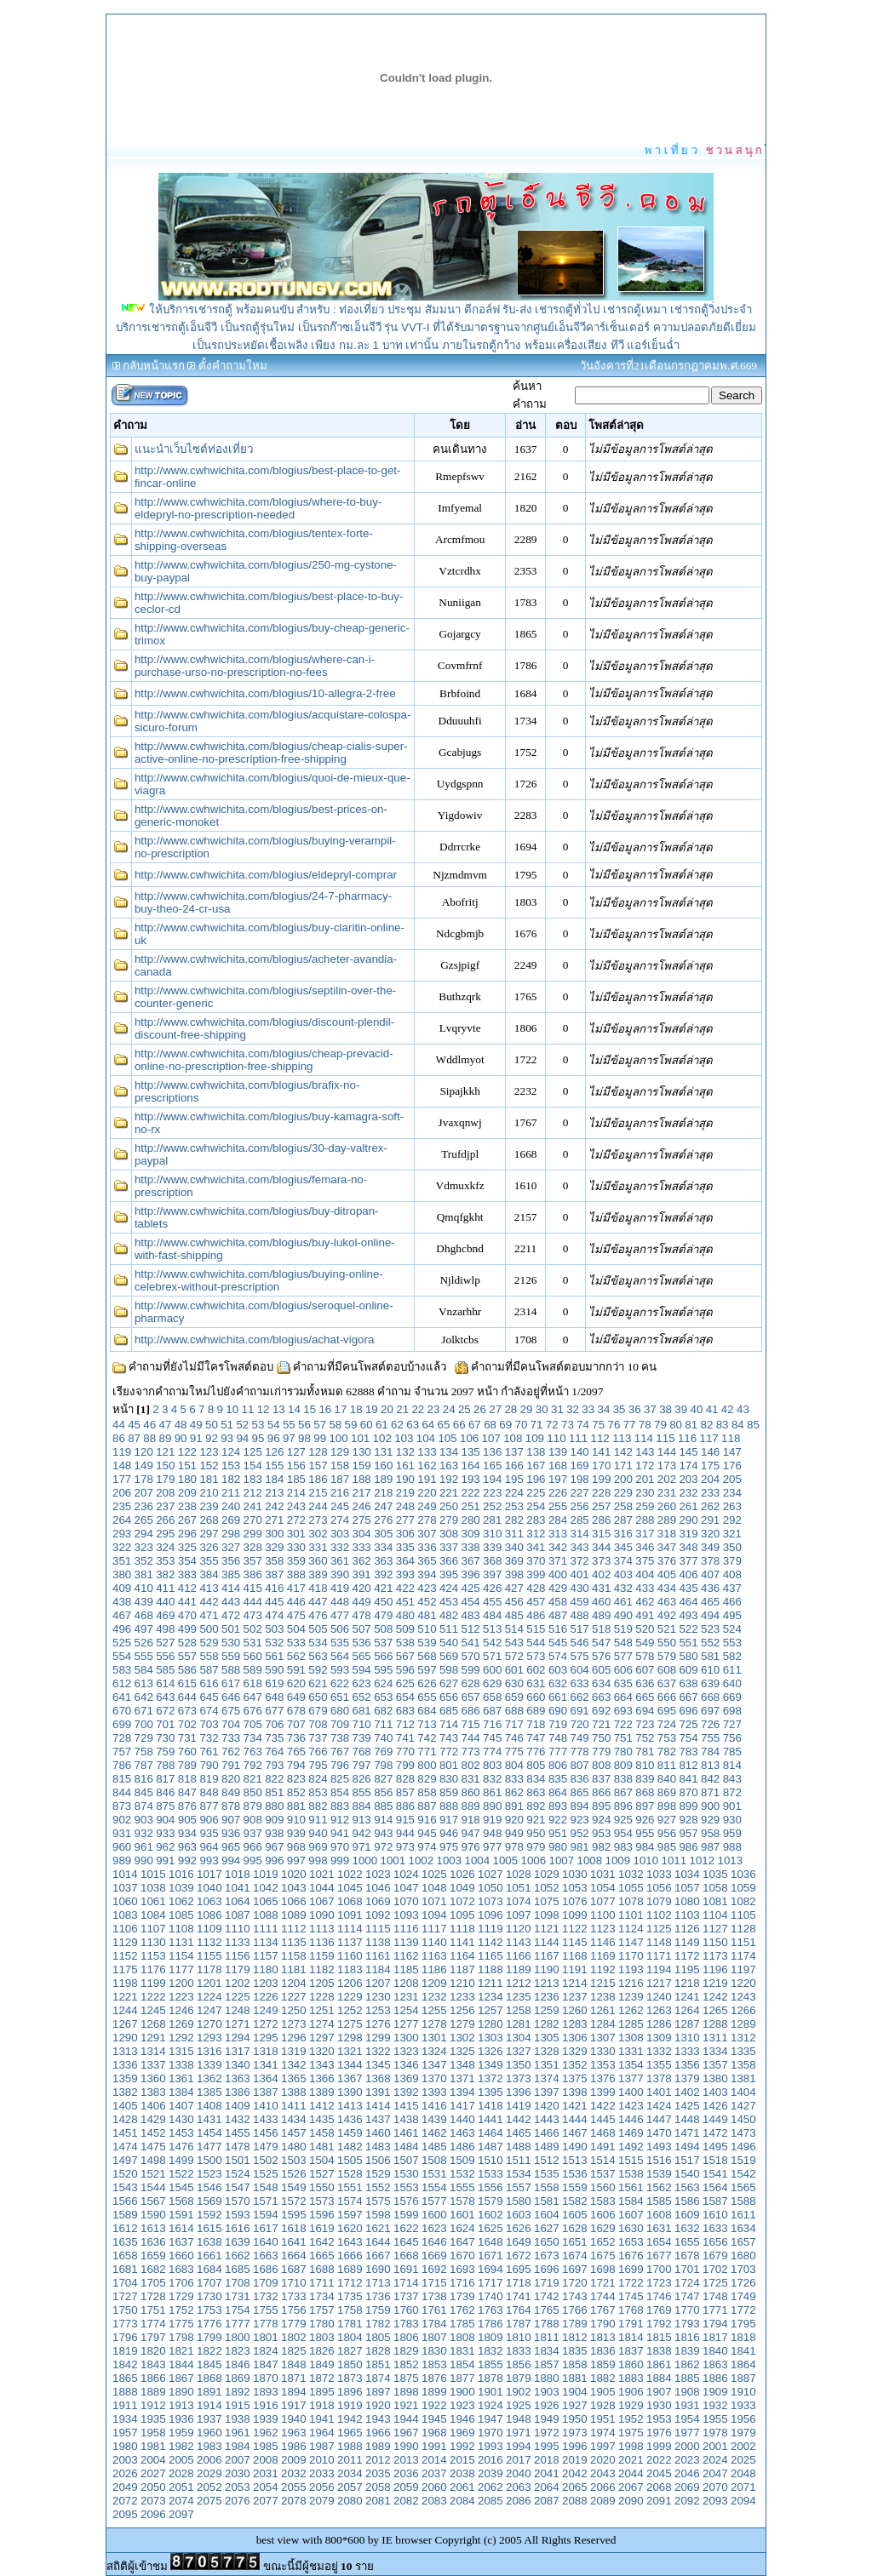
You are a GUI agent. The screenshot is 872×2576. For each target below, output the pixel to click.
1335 (743, 2051)
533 (296, 1642)
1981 (153, 2446)
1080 (687, 1901)
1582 (575, 2201)
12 (263, 1409)
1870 (265, 2378)
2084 (462, 2500)
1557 (518, 2187)
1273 (294, 2024)
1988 (350, 2446)
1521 (153, 2173)
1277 (406, 2024)
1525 (265, 2173)
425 (471, 1588)
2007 (237, 2459)
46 (149, 1424)
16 (324, 1409)
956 (666, 1833)
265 (144, 1520)
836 (579, 1778)
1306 (575, 2037)
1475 (153, 2146)
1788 (546, 2323)
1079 (659, 1901)
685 (448, 1710)
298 (230, 1533)
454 (471, 1601)
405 (666, 1574)
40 (697, 1409)
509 (405, 1629)
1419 (518, 2105)
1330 (603, 2051)
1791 (631, 2323)
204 (710, 1479)
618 (253, 1683)
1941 (322, 2419)
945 (426, 1833)
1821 (181, 2350)
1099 (575, 1915)
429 (557, 1588)
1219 (715, 1983)
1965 (350, 2432)
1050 (490, 1887)
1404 (743, 2092)
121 (165, 1451)
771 (426, 1751)
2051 (181, 2487)
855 (362, 1792)
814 (732, 1765)
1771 (715, 2310)
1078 (631, 1901)
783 (688, 1751)
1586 (687, 2201)
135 (471, 1451)
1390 (350, 2092)
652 (362, 1697)
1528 (350, 2173)
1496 (743, 2146)
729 (144, 1738)
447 (317, 1601)
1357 (715, 2064)
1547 (237, 2187)
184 (274, 1479)
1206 (350, 1983)
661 (557, 1697)
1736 (378, 2296)
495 (732, 1615)
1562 (659, 2187)
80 (675, 1424)
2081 (378, 2500)
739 (362, 1738)
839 (644, 1778)
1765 (546, 2310)
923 (579, 1819)
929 (710, 1819)
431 (601, 1588)
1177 (181, 1969)
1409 (237, 2105)
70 (520, 1424)
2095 (125, 2514)
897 (644, 1806)
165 (492, 1465)
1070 (406, 1901)
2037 (434, 2473)
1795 (743, 2323)
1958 (153, 2432)
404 (644, 1574)
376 (666, 1560)
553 (732, 1642)
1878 (490, 2378)
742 (426, 1738)
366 (448, 1560)
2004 (153, 2459)
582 (732, 1656)
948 (492, 1833)
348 (688, 1547)
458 (557, 1601)
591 (296, 1669)
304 (362, 1533)
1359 (125, 2078)
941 (339, 1833)
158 (339, 1465)
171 (623, 1465)
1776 (209, 2323)
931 (121, 1833)
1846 (237, 2364)
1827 (350, 2350)
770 (405, 1751)
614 (165, 1683)
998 (317, 1860)
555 (144, 1656)
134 (448, 1451)
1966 (378, 2432)
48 (181, 1424)
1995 (546, 2446)
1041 (237, 1887)
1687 (294, 2269)
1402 (687, 2092)
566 (383, 1656)
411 (165, 1588)
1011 (674, 1860)
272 (296, 1520)
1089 (294, 1915)
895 (601, 1806)
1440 (462, 2119)
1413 (350, 2105)
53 (258, 1424)
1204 (294, 1983)
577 (623, 1656)
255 (557, 1506)
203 (688, 1479)
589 (253, 1669)
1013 (730, 1860)
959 (732, 1833)
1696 (546, 2269)
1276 (378, 2024)
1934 (125, 2419)
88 (149, 1438)
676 (253, 1710)
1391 (378, 2092)
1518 (715, 2160)
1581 (546, 2201)
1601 (462, 2214)
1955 (715, 2419)
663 (601, 1697)
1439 (434, 2119)
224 (514, 1492)
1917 (294, 2405)
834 (535, 1778)
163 (448, 1465)
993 (208, 1860)
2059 (406, 2487)
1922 (434, 2405)
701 (165, 1724)
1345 (378, 2064)
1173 (715, 1955)
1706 (181, 2282)
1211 (490, 1983)
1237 (575, 1996)
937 (253, 1833)
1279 (462, 2024)
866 (601, 1792)
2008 (265, 2459)
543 (514, 1642)
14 (294, 1409)
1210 (462, 1983)
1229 (350, 1996)
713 (426, 1724)
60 (366, 1424)
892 (535, 1806)
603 (557, 1669)
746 (514, 1738)
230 (644, 1492)
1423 (631, 2105)
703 (208, 1724)
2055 (294, 2487)
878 (230, 1806)
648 (274, 1697)
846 (165, 1792)
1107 (153, 1928)
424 (448, 1588)
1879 (518, 2378)
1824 (265, 2350)
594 (362, 1669)
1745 (631, 2296)
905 (187, 1819)
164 (471, 1465)
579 (666, 1656)
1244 (125, 2010)
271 (274, 1520)
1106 (125, 1928)
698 (732, 1710)
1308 (631, 2037)
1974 (603, 2432)
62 (397, 1424)
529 (208, 1642)
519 (623, 1629)
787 (144, 1765)
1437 (378, 2119)
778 (579, 1751)
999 (339, 1860)
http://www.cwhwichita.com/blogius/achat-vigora (255, 1339)
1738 (434, 2296)
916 (426, 1819)
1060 (125, 1901)
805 (535, 1765)
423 (426, 1588)
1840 (715, 2350)
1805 (378, 2337)
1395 (490, 2092)
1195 (687, 1969)
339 (492, 1547)
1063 (209, 1901)
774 (492, 1751)
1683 (181, 2269)
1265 (715, 2010)
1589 (125, 2214)
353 (165, 1560)
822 (274, 1778)
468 (144, 1615)
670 (121, 1710)
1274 (322, 2024)
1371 (462, 2078)
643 (165, 1697)
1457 (294, 2133)
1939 (265, 2419)
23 (433, 1409)
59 (351, 1424)
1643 (350, 2241)
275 (362, 1520)
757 (121, 1751)
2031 (265, 2473)
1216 (631, 1983)
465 (710, 1601)
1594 (265, 2214)
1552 (378, 2187)
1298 (350, 2037)
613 (144, 1683)
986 (688, 1846)
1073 (490, 1901)
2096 (153, 2514)
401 (579, 1574)
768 (362, 1751)
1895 (322, 2391)
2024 (715, 2459)
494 (710, 1615)
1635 (125, 2241)
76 (614, 1424)
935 (208, 1833)
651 (339, 1697)
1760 (406, 2310)
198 (579, 1479)
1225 (237, 1996)
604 (579, 1669)
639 (710, 1683)
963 (187, 1846)
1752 (181, 2310)
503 (274, 1629)
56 (304, 1424)
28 (510, 1409)
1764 (518, 2310)
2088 (575, 2500)
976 (471, 1846)
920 (514, 1819)
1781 (350, 2323)
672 (165, 1710)
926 (644, 1819)
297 (208, 1533)
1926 (546, 2405)
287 (623, 1520)
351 (121, 1560)
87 (134, 1438)
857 (405, 1792)
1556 (490, 2187)
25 (464, 1409)
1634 (743, 2228)
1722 (631, 2282)
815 (121, 1778)
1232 (434, 1996)
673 (187, 1710)
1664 (294, 2255)
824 (317, 1778)
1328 (546, 2051)
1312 (743, 2037)
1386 (237, 2092)
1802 (294, 2337)
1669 (434, 2255)
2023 (687, 2459)
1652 (603, 2241)
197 (557, 1479)
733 (230, 1738)
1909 (715, 2391)
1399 (603, 2092)
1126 (687, 1928)
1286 (659, 2024)
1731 (237, 2296)
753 (666, 1738)
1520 (125, 2173)
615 (187, 1683)
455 (492, 1601)
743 (448, 1738)
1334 (715, 2051)
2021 (631, 2459)
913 (362, 1819)
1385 (209, 2092)
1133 (237, 1942)
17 (341, 1409)
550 (666, 1642)
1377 (631, 2078)
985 (666, 1846)
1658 (125, 2255)
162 (426, 1465)
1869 (237, 2378)
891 (514, 1806)
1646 (434, 2241)
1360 (153, 2078)
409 (121, 1588)
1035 (715, 1874)
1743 (575, 2296)
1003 (449, 1860)
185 (296, 1479)
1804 (350, 2337)
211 (230, 1492)
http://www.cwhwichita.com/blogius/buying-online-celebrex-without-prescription (259, 1280)
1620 (350, 2228)
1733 (294, 2296)
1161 (378, 1955)
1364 (265, 2078)
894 (579, 1806)
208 (165, 1492)
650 (317, 1697)
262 (710, 1506)
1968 (434, 2432)
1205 (322, 1983)
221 (448, 1492)
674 (208, 1710)
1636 (153, 2241)
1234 (490, 1996)
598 (448, 1669)
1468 (603, 2133)
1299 (378, 2037)
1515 (631, 2160)
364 (405, 1560)
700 (144, 1724)
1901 (490, 2391)
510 (426, 1629)
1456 (265, 2133)
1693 (462, 2269)
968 (296, 1846)
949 (514, 1833)
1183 (350, 1969)
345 (623, 1547)
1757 (322, 2310)
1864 (743, 2364)
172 (644, 1465)
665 (644, 1697)
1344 (350, 2064)
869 (666, 1792)
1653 (631, 2241)
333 (362, 1547)
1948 (518, 2419)
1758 (350, 2310)
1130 (153, 1942)
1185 (406, 1969)
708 (317, 1724)
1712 (350, 2282)
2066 (603, 2487)
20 (387, 1409)
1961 (237, 2432)
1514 (603, 2160)
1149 (687, 1942)
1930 (659, 2405)
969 (317, 1846)
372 (579, 1560)
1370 (434, 2078)
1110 (237, 1928)
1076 (575, 1901)
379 (732, 1560)
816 (144, 1778)
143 (644, 1451)
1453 (181, 2133)
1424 (659, 2105)
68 (490, 1424)
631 (535, 1683)
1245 (153, 2010)
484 (492, 1615)
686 (471, 1710)
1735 (350, 2296)
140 (579, 1451)
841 (688, 1778)
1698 (603, 2269)
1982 (181, 2446)
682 (383, 1710)
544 (535, 1642)
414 (230, 1588)
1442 (518, 2119)
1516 (659, 2160)
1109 (209, 1928)
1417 (462, 2105)
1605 (575, 2214)
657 (471, 1697)
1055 (631, 1887)
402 (601, 1574)
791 (230, 1765)
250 (448, 1506)
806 (557, 1765)
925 (623, 1819)
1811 (546, 2337)
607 (644, 1669)
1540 (687, 2173)
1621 (378, 2228)
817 (165, 1778)
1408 (209, 2105)
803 (492, 1765)
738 (339, 1738)
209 (187, 1492)
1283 (575, 2024)
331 (317, 1547)
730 (165, 1738)
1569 (209, 2201)
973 (405, 1846)
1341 (265, 2064)
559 (230, 1656)
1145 (575, 1942)
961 (144, 1846)
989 (121, 1860)
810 (644, 1765)
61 (382, 1424)
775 (514, 1751)
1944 (406, 2419)
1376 (603, 2078)
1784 (434, 2323)
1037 (125, 1887)
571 (492, 1656)
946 (448, 1833)
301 (296, 1533)
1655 (687, 2241)
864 (557, 1792)
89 (165, 1438)
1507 (406, 2160)
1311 (715, 2037)
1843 (153, 2364)
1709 (265, 2282)
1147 (631, 1942)
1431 (209, 2119)
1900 (462, 2391)
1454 (209, 2133)
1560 (603, 2187)
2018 (546, 2459)
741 (405, 1738)
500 (208, 1629)
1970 (490, 2432)
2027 (153, 2473)
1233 (462, 1996)
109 (534, 1438)
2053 (237, 2487)
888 (448, 1806)
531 (253, 1642)
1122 (575, 1928)
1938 (237, 2419)
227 (579, 1492)
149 (144, 1465)
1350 (518, 2064)
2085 (490, 2500)
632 (557, 1683)
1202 (237, 1983)
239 (208, 1506)
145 (688, 1451)
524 (732, 1629)
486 (535, 1615)
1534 (518, 2173)
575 (579, 1656)
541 (471, 1642)
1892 (237, 2391)
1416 (434, 2105)
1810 (518, 2337)
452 (426, 1601)
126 (274, 1451)
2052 (209, 2487)
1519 (743, 2160)
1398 (575, 2092)
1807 (434, 2337)
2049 (125, 2487)
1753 (209, 2310)
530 (230, 1642)
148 (121, 1465)
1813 (603, 2337)
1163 (434, 1955)
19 (371, 1409)
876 (187, 1806)
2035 (378, 2473)
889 (471, 1806)
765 (296, 1751)
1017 (209, 1874)
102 (382, 1438)
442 (208, 1601)
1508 (434, 2160)
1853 (434, 2364)
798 (383, 1765)
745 (492, 1738)
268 (208, 1520)
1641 (294, 2241)
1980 (125, 2446)
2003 (125, 2459)
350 (732, 1547)
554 (121, 1656)
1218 (687, 1983)
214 (296, 1492)
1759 (378, 2310)
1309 (659, 2037)
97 (289, 1438)
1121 (546, 1928)
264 (121, 1520)
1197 (743, 1969)
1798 (181, 2337)
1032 (631, 1874)
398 (514, 1574)
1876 (434, 2378)
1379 (687, 2078)
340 (514, 1547)
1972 (546, 2432)
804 (514, 1765)
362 (362, 1560)
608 (666, 1669)
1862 (687, 2364)
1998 (631, 2446)
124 (230, 1451)
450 (383, 1601)
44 (118, 1424)
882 (317, 1806)
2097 (181, 2514)
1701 (687, 2269)
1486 (462, 2146)
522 (688, 1629)
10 (232, 1409)
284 (557, 1520)
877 (208, 1806)
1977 (687, 2432)
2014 (434, 2459)
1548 (265, 2187)
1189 (518, 1969)
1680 (743, 2255)
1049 (462, 1887)
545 (557, 1642)
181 (208, 1479)
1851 (378, 2364)
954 (623, 1833)
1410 (265, 2105)
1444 (575, 2119)
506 (339, 1629)
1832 (490, 2350)
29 (526, 1409)
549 (644, 1642)
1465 (518, 2133)
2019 (575, 2459)
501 (230, 1629)
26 (479, 1409)
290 (688, 1520)
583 (121, 1669)
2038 (462, 2473)
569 (448, 1656)
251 (471, 1506)
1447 (659, 2119)
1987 (322, 2446)
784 (710, 1751)
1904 (575, 2391)
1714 (406, 2282)
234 (732, 1492)
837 (601, 1778)
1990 (406, 2446)
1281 (518, 2024)
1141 (462, 1942)
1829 (406, 2350)
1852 (406, 2364)
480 (405, 1615)
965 (230, 1846)
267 (187, 1520)
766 (317, 1751)
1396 (518, 2092)
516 (557, 1629)
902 (121, 1819)
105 (447, 1438)
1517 (687, 2160)
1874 (378, 2378)
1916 (265, 2405)
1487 (490, 2146)
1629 (603, 2228)
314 (579, 1533)
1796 (125, 2337)
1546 (209, 2187)
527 (165, 1642)
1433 (265, 2119)
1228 (322, 1996)
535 (339, 1642)
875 (165, 1806)
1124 (631, 1928)
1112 (294, 1928)
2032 (294, 2473)
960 (121, 1846)
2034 (350, 2473)
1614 (181, 2228)
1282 (546, 2024)
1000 (365, 1860)
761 (208, 1751)
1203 (265, 1983)
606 (623, 1669)
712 (405, 1724)
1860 (631, 2364)
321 (732, 1533)
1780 (322, 2323)
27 (495, 1409)
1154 (181, 1955)
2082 (406, 2500)
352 (144, 1560)
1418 (490, 2105)
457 (535, 1601)
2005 (181, 2459)
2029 (209, 2473)
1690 (378, 2269)
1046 (378, 1887)
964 (208, 1846)
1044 (322, 1887)
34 (603, 1409)
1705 (153, 2282)
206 (121, 1492)
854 (339, 1792)
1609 (687, 2214)
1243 (743, 1996)
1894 (294, 2391)
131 (383, 1451)
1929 (631, 2405)
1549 (294, 2187)
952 (579, 1833)
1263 (659, 2010)
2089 (603, 2500)
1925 (518, 2405)
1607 (631, 2214)
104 (425, 1438)
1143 (518, 1942)
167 (535, 1465)
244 (317, 1506)
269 (230, 1520)
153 (230, 1465)
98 (304, 1438)
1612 (125, 2228)
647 (253, 1697)
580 (688, 1656)
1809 (490, 2337)
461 (623, 1601)
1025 (434, 1874)
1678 (687, 2255)
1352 (575, 2064)
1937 (209, 2419)
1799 (209, 2337)
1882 (603, 2378)
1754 (237, 2310)
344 (601, 1547)
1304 (518, 2037)
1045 (350, 1887)
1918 (322, 2405)
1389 (322, 2092)
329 (274, 1547)
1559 (575, 2187)
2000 (687, 2446)
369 (514, 1560)
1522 (181, 2173)
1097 (518, 1915)
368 (492, 1560)
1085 (181, 1915)
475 (296, 1615)
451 (405, 1601)
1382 (125, 2092)
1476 (181, 2146)
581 (710, 1656)
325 (187, 1547)
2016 (490, 2459)
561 (274, 1656)
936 (230, 1833)
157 (317, 1465)
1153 (153, 1955)
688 (514, 1710)
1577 (434, 2201)
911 (317, 1819)
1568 (181, 2201)
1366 (322, 2078)
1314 (153, 2051)
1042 (265, 1887)
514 (514, 1629)
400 (557, 1574)
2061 (462, 2487)
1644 (378, 2241)
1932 (715, 2405)
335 (405, 1547)
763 (253, 1751)
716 (492, 1724)
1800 (237, 2337)
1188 (490, 1969)
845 (144, 1792)
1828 (378, 2350)
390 (339, 1574)
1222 (153, 1996)
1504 (322, 2160)
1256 (462, 2010)
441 (187, 1601)
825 (339, 1778)
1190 (546, 1969)
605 (601, 1669)
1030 (575, 1874)
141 (601, 1451)
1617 (265, 2228)
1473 (743, 2133)
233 (710, 1492)
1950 (575, 2419)
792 (253, 1765)
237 (165, 1506)
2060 (434, 2487)
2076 (237, 2500)
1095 (462, 1915)
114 (643, 1438)
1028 (518, 1874)
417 (296, 1588)
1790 (603, 2323)
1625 (490, 2228)
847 (187, 1792)
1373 (518, 2078)
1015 (153, 1874)
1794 (715, 2323)
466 (732, 1601)
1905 (603, 2391)
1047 (406, 1887)
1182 (322, 1969)
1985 (265, 2446)
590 (274, 1669)
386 (253, 1574)
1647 (462, 2241)
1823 (237, 2350)
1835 (575, 2350)
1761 (434, 2310)
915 (405, 1819)
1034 (687, 1874)
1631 (659, 2228)
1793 (687, 2323)
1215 (603, 1983)
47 (165, 1424)
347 (666, 1547)
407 (710, 1574)
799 (405, 1765)
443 (230, 1601)
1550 (322, 2187)
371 (557, 1560)
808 (601, 1765)
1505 (350, 2160)
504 (296, 1629)
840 (666, 1778)
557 (187, 1656)
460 (601, 1601)
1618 (294, 2228)
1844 (181, 2364)
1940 (294, 2419)
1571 (265, 2201)
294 (144, 1533)
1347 (434, 2064)
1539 (659, 2173)
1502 (265, 2160)
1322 (378, 2051)
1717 (490, 2282)
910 (296, 1819)
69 (505, 1424)
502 (253, 1629)
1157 (265, 1955)
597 (426, 1669)
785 (732, 1751)
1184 (378, 1969)
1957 (125, 2432)
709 (339, 1724)
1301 (434, 2037)
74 (583, 1424)
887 (426, 1806)
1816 (687, 2337)
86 (118, 1438)
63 (412, 1424)
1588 (743, 2201)
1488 (518, 2146)
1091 (350, 1915)
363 (383, 1560)
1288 (715, 2024)
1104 (715, 1915)
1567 (153, 2201)
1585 (659, 2201)
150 (165, 1465)
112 (600, 1438)
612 (121, 1683)
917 (448, 1819)
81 (691, 1424)
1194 (659, 1969)
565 (362, 1656)
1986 (294, 2446)
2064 (546, 2487)
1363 (237, 2078)
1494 (687, 2146)
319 (688, 1533)
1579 (490, 2201)
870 (688, 1792)
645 (208, 1697)
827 (383, 1778)
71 (537, 1424)
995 (253, 1860)
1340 (237, 2064)
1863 (715, 2364)
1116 (406, 1928)
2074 (181, 2500)
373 (601, 1560)
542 (492, 1642)
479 (383, 1615)
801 (448, 1765)
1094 (434, 1915)
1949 (546, 2419)
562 (296, 1656)
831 (471, 1778)
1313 (125, 2051)
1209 (434, 1983)
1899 (434, 2391)
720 (579, 1724)
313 (557, 1533)
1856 (518, 2364)
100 (338, 1438)
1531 (434, 2173)
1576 (406, 2201)
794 (296, 1765)
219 (405, 1492)
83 (722, 1424)
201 (644, 1479)
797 (362, 1765)
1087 (237, 1915)
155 (274, 1465)
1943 (378, 2419)
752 (644, 1738)
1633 (715, 2228)
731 (187, 1738)
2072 (125, 2500)
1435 (322, 2119)
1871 (294, 2378)
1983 (209, 2446)
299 (253, 1533)
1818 (743, 2337)
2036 (406, 2473)
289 (666, 1520)
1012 (702, 1860)
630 (514, 1683)
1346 (406, 2064)
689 (535, 1710)
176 (732, 1465)
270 (253, 1520)
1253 (378, 2010)
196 (535, 1479)
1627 (546, 2228)
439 (144, 1601)
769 (383, 1751)
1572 (294, 2201)
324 (165, 1547)
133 (426, 1451)
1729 (181, 2296)
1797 (153, 2337)
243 (296, 1506)
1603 (518, 2214)
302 (317, 1533)
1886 (715, 2378)
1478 (237, 2146)
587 (208, 1669)
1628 (575, 2228)
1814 (631, 2337)
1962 (265, 2432)
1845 (209, 2364)
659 (514, 1697)
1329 (575, 2051)
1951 (603, 2419)
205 (732, 1479)
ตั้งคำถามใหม (232, 365)
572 (514, 1656)
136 (492, 1451)
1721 (603, 2282)
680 (339, 1710)
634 (601, 1683)
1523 (209, 2173)
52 (242, 1424)
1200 (181, 1983)
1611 (743, 2214)
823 (296, 1778)
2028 (181, 2473)
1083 (125, 1915)
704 (230, 1724)
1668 (406, 2255)
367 (471, 1560)
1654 (659, 2241)
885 (383, 1806)
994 (230, 1860)
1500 (209, 2160)
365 (426, 1560)
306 (405, 1533)
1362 (209, 2078)
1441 (490, 2119)
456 (514, 1601)
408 (732, 1574)
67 (474, 1424)
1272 (265, 2024)
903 (144, 1819)
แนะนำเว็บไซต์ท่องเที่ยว (194, 449)
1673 (546, 2255)
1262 (631, 2010)
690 (557, 1710)
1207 (378, 1983)
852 (296, 1792)
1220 (743, 1983)
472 (230, 1615)
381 (144, 1574)
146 (710, 1451)
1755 (265, 2310)
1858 (575, 2364)
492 (666, 1615)
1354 (631, 2064)
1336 (125, 2064)
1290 (125, 2037)
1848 (294, 2364)
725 (688, 1724)
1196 (715, 1969)
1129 (125, 1942)
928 (688, 1819)
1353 (603, 2064)
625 (405, 1683)
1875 (406, 2378)
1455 (237, 2133)
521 (666, 1629)
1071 (434, 1901)
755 (710, 1738)
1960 (209, 2432)
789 (187, 1765)
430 (579, 1588)
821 (253, 1778)
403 (623, 1574)
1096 (490, 1915)
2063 (518, 2487)
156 (296, 1465)
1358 (743, 2064)
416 (274, 1588)
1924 (490, 2405)
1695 (518, 2269)
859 (448, 1792)
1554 (434, 2187)
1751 (153, 2310)
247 (383, 1506)
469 (165, 1615)
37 (650, 1409)
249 (426, 1506)
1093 (406, 1915)
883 (339, 1806)
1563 (687, 2187)
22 (417, 1409)
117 (709, 1438)
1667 (378, 2255)
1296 (294, 2037)
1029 (546, 1874)
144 (666, 1451)
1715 (434, 2282)
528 (187, 1642)
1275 (350, 2024)
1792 (659, 2323)
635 (623, 1683)
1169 (603, 1955)
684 (426, 1710)
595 (383, 1669)
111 (578, 1438)
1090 (322, 1915)
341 (535, 1547)
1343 (322, 2064)
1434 (294, 2119)
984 (644, 1846)
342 (557, 1547)
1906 (631, 2391)
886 (405, 1806)
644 (187, 1697)
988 (732, 1846)
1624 (462, 2228)
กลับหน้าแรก (154, 365)
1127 (715, 1928)
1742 (546, 2296)
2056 (322, 2487)
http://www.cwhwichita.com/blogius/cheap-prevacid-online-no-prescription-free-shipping (264, 1060)
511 (448, 1629)
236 (144, 1506)
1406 (153, 2105)
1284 (603, 2024)
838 (623, 1778)
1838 (659, 2350)
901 (732, 1806)
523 (710, 1629)
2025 (743, 2459)
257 (601, 1506)
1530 (406, 2173)
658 (492, 1697)
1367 (350, 2078)
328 (253, 1547)
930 (732, 1819)
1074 (518, 1901)
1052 (546, 1887)
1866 (153, 2378)
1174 (743, 1955)
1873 (350, 2378)
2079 (322, 2500)
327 (230, 1547)
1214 (575, 1983)
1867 (181, 2378)
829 (426, 1778)
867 (623, 1792)
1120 (518, 1928)
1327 (518, 2051)
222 (471, 1492)
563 (317, 1656)
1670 (462, 2255)
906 (208, 1819)
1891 (209, 2391)
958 (710, 1833)
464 (688, 1601)
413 (208, 1588)
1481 (322, 2146)
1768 (631, 2310)
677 (274, 1710)
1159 (322, 1955)
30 (542, 1409)
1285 (631, 2024)
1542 (743, 2173)
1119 (490, 1928)
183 (253, 1479)
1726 (743, 2282)
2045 (659, 2473)
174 (688, 1465)
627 (448, 1683)
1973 (575, 2432)
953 (601, 1833)
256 (579, 1506)
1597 (350, 2214)
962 (165, 1846)
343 (579, 1547)
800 (426, 1765)
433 (644, 1588)
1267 (125, 2024)
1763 (490, 2310)
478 (362, 1615)
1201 (209, 1983)
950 (535, 1833)
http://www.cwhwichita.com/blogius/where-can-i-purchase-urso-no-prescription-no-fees (255, 665)
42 (727, 1409)
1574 (350, 2201)
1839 (687, 2350)
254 (535, 1506)
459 (579, 1601)
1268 (153, 2024)
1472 (715, 2133)
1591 (181, 2214)
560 (253, 1656)
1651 (575, 2241)
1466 (546, 2133)
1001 (393, 1860)
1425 (687, 2105)
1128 (743, 1928)
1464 (490, 2133)
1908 (687, 2391)
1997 (603, 2446)
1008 (590, 1860)
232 (688, 1492)
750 (601, 1738)
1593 (237, 2214)
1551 (350, 2187)
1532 (462, 2173)
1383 (153, 2092)
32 (572, 1409)
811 (666, 1765)
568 (426, 1656)
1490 (575, 2146)
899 (688, 1806)
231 (666, 1492)
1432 (237, 2119)
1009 (618, 1860)
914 (383, 1819)
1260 (575, 2010)
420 (362, 1588)
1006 (534, 1860)
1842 (125, 2364)
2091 (659, 2500)
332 (339, 1547)
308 (448, 1533)
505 (317, 1629)
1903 (546, 2391)
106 (469, 1438)
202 (666, 1479)
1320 (322, 2051)
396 (471, 1574)
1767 (603, 2310)
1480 (294, 2146)
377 (688, 1560)
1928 (603, 2405)
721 (601, 1724)
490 (623, 1615)
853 (317, 1792)
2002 (743, 2446)
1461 (406, 2133)
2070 (715, 2487)
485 (514, 1615)
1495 (715, 2146)
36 (634, 1409)
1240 (659, 1996)
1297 (322, 2037)
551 (688, 1642)
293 (121, 1533)
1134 (265, 1942)
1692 (434, 2269)
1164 (462, 1955)
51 (227, 1424)
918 (471, 1819)
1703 (743, 2269)
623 (362, 1683)
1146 (603, 1942)
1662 (237, 2255)
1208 (406, 1983)
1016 (181, 1874)
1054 (603, 1887)
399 (535, 1574)
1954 (687, 2419)
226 (557, 1492)
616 (208, 1683)
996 (274, 1860)
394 (426, 1574)
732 (208, 1738)
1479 (265, 2146)
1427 (743, 2105)
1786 (490, 2323)
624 (383, 1683)
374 (623, 1560)
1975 (631, 2432)
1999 (659, 2446)
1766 (575, 2310)
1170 (631, 1955)
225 (535, 1492)
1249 (265, 2010)
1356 (687, 2064)
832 (492, 1778)
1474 (125, 2146)
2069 (687, 2487)
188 (362, 1479)
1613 (153, 2228)
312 (535, 1533)
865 (579, 1792)
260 (666, 1506)
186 (317, 1479)
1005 (506, 1860)
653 (383, 1697)
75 (598, 1424)
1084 (153, 1915)
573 (535, 1656)
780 (623, 1751)
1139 (406, 1942)
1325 (462, 2051)
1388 (294, 2092)
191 (426, 1479)
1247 (209, 2010)
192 (448, 1479)
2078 (294, 2500)
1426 (715, 2105)
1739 (462, 2296)
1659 (153, 2255)
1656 (715, 2241)
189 (383, 1479)
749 (579, 1738)
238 (187, 1506)
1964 (322, 2432)
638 (688, 1683)
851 (274, 1792)
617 (230, 1683)
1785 (462, 2323)
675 (230, 1710)
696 (688, 1710)
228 (601, 1492)
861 (492, 1792)
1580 (518, 2201)
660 (535, 1697)
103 (403, 1438)
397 (492, 1574)
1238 (603, 1996)
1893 (265, 2391)
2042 (575, 2473)
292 (732, 1520)
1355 (659, 2064)
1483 (378, 2146)
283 (535, 1520)
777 (557, 1751)
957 (688, 1833)
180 (187, 1479)
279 (448, 1520)
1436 (350, 2119)
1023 (378, 1874)
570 (471, 1656)
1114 (350, 1928)
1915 (237, 2405)
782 (666, 1751)
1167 (546, 1955)
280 (471, 1520)
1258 (518, 2010)
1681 (125, 2269)
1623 (434, 2228)
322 (121, 1547)
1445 (603, 2119)
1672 (518, 2255)
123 (208, 1451)
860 (471, 1792)
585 (165, 1669)
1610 (715, 2214)
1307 (603, 2037)
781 (644, 1751)
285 (579, 1520)
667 (688, 1697)
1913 (181, 2405)
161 (405, 1465)
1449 (715, 2119)
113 (621, 1438)
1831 (462, 2350)
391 (362, 1574)
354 (187, 1560)
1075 (546, 1901)
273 (317, 1520)
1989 (378, 2446)
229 (623, 1492)
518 (601, 1629)
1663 (265, 2255)
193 (471, 1479)
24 (449, 1409)
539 (426, 1642)
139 (557, 1451)
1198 (125, 1983)
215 (317, 1492)
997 (296, 1860)
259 (644, 1506)
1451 (125, 2133)
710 (362, 1724)
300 (274, 1533)
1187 (462, 1969)
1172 (687, 1955)
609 (688, 1669)
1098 (546, 1915)
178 (144, 1479)
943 (383, 1833)
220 (426, 1492)
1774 (153, 2323)
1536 (575, 2173)
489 (601, 1615)
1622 (406, 2228)
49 (196, 1424)
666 (666, 1697)
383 (187, 1574)
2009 (294, 2459)
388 (296, 1574)
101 (360, 1438)
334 (383, 1547)
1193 (631, 1969)
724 (666, 1724)
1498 (153, 2160)
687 (492, 1710)
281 (492, 1520)
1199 (153, 1983)
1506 (378, 2160)
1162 (406, 1955)
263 (732, 1506)
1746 (659, 2296)
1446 (631, 2119)
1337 (153, 2064)
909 (274, 1819)
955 (644, 1833)
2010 (322, 2459)
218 (383, 1492)
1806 (406, 2337)
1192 (603, 1969)
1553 (406, 2187)
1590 (153, 2214)
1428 (125, 2119)
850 (253, 1792)
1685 (237, 2269)
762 (230, 1751)
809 (623, 1765)
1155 (209, 1955)
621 (317, 1683)
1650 (546, 2241)
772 (448, 1751)
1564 (715, 2187)
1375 (575, 2078)
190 (405, 1479)
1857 (546, 2364)
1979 (743, 2432)
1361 (181, 2078)
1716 (462, 2282)
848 (208, 1792)
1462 (434, 2133)
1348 (462, 2064)
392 (383, 1574)
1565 (743, 2187)
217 (362, 1492)
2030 (237, 2473)
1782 (378, 2323)
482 (448, 1615)
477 (339, 1615)
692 (601, 1710)
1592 (209, 2214)
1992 (462, 2446)
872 (732, 1792)
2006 (209, 2459)
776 (535, 1751)
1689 (350, 2269)
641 (121, 1697)
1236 (546, 1996)
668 (710, 1697)
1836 (603, 2350)
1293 (209, 2037)
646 (230, 1697)
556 (165, 1656)
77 (629, 1424)
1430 (181, 2119)
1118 (462, 1928)
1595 (294, 2214)
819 (208, 1778)
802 (471, 1765)
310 (492, 1533)
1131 (181, 1942)
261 (688, 1506)
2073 (153, 2500)
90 (181, 1438)
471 (208, 1615)
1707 (209, 2282)
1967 (406, 2432)
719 (557, 1724)
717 (514, 1724)
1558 (546, 2187)
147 (732, 1451)
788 (165, 1765)
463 (666, 1601)
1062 (181, 1901)
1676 (631, 2255)
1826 (322, 2350)
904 (165, 1819)
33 (588, 1409)
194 (492, 1479)
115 (665, 1438)
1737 (406, 2296)
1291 (153, 2037)
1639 (237, 2241)
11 (248, 1409)
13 (278, 1409)
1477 (209, 2146)
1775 (181, 2323)
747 (535, 1738)
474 (274, 1615)
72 (552, 1424)
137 (514, 1451)
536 (362, 1642)
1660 (181, 2255)
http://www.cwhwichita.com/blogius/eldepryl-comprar (266, 874)
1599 (406, 2214)
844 (121, 1792)
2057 (350, 2487)
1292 (181, 2037)
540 (448, 1642)
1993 (490, 2446)
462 (644, 1601)
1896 (350, 2391)
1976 (659, 2432)
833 (514, 1778)
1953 (659, 2419)
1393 (434, 2092)
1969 (462, 2432)
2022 (659, 2459)
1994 (518, 2446)
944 (405, 1833)
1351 (546, 2064)
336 (426, 1547)
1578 (462, 2201)
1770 (687, 2310)
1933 (743, 2405)
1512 (546, 2160)
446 (296, 1601)
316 (623, 1533)
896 (623, 1806)
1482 (350, 2146)
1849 (322, 2364)
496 (121, 1629)
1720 (575, 2282)
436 (710, 1588)
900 (710, 1806)
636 (644, 1683)
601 (514, 1669)
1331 (631, 2051)
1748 (715, 2296)
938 (274, 1833)
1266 (743, 2010)
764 (274, 1751)
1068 (350, 1901)
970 (339, 1846)
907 (230, 1819)
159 (362, 1465)
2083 (434, 2500)
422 (405, 1588)
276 (383, 1520)
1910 (743, 2391)
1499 (181, 2160)
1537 (603, 2173)
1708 (237, 2282)
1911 (125, 2405)
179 (165, 1479)
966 (253, 1846)
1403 (715, 2092)
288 (644, 1520)
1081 (715, 1901)
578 (644, 1656)
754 (688, 1738)
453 (448, 1601)
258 (623, 1506)
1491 (603, 2146)
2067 (631, 2487)
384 (208, 1574)
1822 (209, 2350)
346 (644, 1547)
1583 (603, 2201)
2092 (687, 2500)
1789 (575, 2323)
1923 (462, 2405)
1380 (715, 2078)
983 (623, 1846)
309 (471, 1533)
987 (710, 1846)
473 (253, 1615)
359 (296, 1560)
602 (535, 1669)
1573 (322, 2201)
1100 (603, 1915)
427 (514, 1588)
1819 (125, 2350)
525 (121, 1642)
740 (383, 1738)
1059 (743, 1887)
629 (492, 1683)
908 (253, 1819)
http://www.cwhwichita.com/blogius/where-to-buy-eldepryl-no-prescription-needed (258, 508)
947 (471, 1833)
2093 (715, 2500)
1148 (659, 1942)
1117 (434, 1928)
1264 (687, 2010)
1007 (562, 1860)
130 (362, 1451)
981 (579, 1846)
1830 (434, 2350)
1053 (575, 1887)
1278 (434, 2024)
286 (601, 1520)
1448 (687, 2119)
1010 (646, 1860)
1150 (715, 1942)
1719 (546, 2282)
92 (211, 1438)
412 (187, 1588)
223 (492, 1492)
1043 (294, 1887)
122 (187, 1451)
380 (121, 1574)
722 (623, 1724)
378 (710, 1560)
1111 (265, 1928)
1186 (434, 1969)
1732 (265, 2296)
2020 (603, 2459)
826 (362, 1778)
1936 (181, 2419)
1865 (125, 2378)
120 (144, 1451)
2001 (715, 2446)
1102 (659, 1915)
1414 (378, 2105)
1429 (153, 2119)
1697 (575, 2269)
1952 (631, 2419)
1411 (294, 2105)
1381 (743, 2078)
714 (448, 1724)
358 (274, 1560)
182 (230, 1479)
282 (514, 1520)
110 (556, 1438)
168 (557, 1465)
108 (512, 1438)
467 (121, 1615)
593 (339, 1669)
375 (644, 1560)
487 (557, 1615)
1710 (294, 2282)
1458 (322, 2133)
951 (557, 1833)
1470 (659, 2133)
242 (274, 1506)
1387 (265, 2092)
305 (383, 1533)
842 (710, 1778)
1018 (237, 1874)
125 (253, 1451)
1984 (237, 2446)
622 (339, 1683)
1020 (294, 1874)
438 (121, 1601)
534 (317, 1642)
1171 (659, 1955)
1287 (687, 2024)
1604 (546, 2214)
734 (253, 1738)
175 (710, 1465)
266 (165, 1520)
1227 (294, 1996)
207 (144, 1492)
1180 (265, 1969)
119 (121, 1451)
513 (492, 1629)
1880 (546, 2378)
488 (579, 1615)
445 (274, 1601)
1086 (209, 1915)
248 (405, 1506)
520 (644, 1629)
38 (665, 1409)
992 (187, 1860)
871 (710, 1792)
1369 (406, 2078)
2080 (350, 2500)
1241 (687, 1996)
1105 (743, 1915)
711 (383, 1724)
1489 (546, 2146)
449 (362, 1601)
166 (514, 1465)
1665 (322, 2255)
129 (339, 1451)
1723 (659, 2282)
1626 (518, 2228)
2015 (462, 2459)
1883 (631, 2378)
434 (666, 1588)
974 (426, 1846)
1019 (265, 1874)
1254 (406, 2010)
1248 (237, 2010)
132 (405, 1451)
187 (339, 1479)
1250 (294, 2010)
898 (666, 1806)
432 (623, 1588)
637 (666, 1683)
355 (208, 1560)
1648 (490, 2241)
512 (471, 1629)
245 (339, 1506)
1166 (518, 1955)
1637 (181, 2241)
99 (319, 1438)
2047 (715, 2473)
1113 (322, 1928)
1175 (125, 1969)
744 (471, 1738)
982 (601, 1846)
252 (492, 1506)
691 (579, 1710)
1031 (603, 1874)
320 (710, 1533)
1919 (350, 2405)
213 (274, 1492)
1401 (659, 2092)
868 (644, 1792)
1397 (546, 2092)
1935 (153, 2419)
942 (362, 1833)
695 (666, 1710)
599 (471, 1669)
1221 (125, 1996)
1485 (434, 2146)
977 (492, 1846)
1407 (181, 2105)
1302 (462, 2037)
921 (535, 1819)
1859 (603, 2364)
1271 (237, 2024)
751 (623, 1738)
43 (743, 1409)
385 (230, 1574)
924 (601, 1819)
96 (273, 1438)
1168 (575, 1955)
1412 (322, 2105)
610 (710, 1669)
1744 (603, 2296)
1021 (322, 1874)
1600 (434, 2214)
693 (623, 1710)
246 (362, 1506)
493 (688, 1615)
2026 (125, 2473)
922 (557, 1819)
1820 (153, 2350)
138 (535, 1451)
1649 (518, 2241)
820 (230, 1778)
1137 (350, 1942)
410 (144, 1588)
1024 (406, 1874)
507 (362, 1629)
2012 (378, 2459)
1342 (294, 2064)
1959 (181, 2432)
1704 (125, 2282)
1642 (322, 2241)
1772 (743, 2310)
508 (383, 1629)
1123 (603, 1928)
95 (258, 1438)
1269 (181, 2024)
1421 (575, 2105)
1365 (294, 2078)
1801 (265, 2337)
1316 (209, 2051)
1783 (406, 2323)
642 (144, 1697)
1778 (265, 2323)
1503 (294, 2160)
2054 (265, 2487)
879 (253, 1806)
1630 (631, 2228)
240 (230, 1506)
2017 (518, 2459)
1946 (462, 2419)
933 (165, 1833)
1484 (406, 2146)
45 (134, 1424)
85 (753, 1424)
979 (535, 1846)
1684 (209, 2269)
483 (471, 1615)
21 (402, 1409)
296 (187, 1533)
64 (428, 1424)
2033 (322, 2473)
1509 (462, 2160)
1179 (237, 1969)
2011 (350, 2459)
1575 (378, 2201)
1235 (518, 1996)
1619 (322, 2228)
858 (426, 1792)
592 (317, 1669)
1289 (743, 2024)
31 (557, 1409)
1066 (294, 1901)
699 (121, 1724)
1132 (209, 1942)
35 (619, 1409)
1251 (322, 2010)
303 (339, 1533)
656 (448, 1697)
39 (680, 1409)
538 (405, 1642)
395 (448, 1574)
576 (601, 1656)
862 (514, 1792)
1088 (265, 1915)
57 (319, 1424)
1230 (378, 1996)
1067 (322, 1901)
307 (426, 1533)
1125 (659, 1928)
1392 (406, 2092)
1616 (237, 2228)
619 (274, 1683)
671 (144, 1710)
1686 (265, 2269)
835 (557, 1778)
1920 (378, 2405)
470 (187, 1615)
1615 (209, 2228)
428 (535, 1588)
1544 (153, 2187)
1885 (687, 2378)
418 (317, 1588)
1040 (209, 1887)
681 (362, 1710)
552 (710, 1642)
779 (601, 1751)
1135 (294, 1942)
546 (579, 1642)
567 (405, 1656)
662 (579, 1697)
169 (579, 1465)
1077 (603, 1901)
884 (362, 1806)
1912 (153, 2405)
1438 (406, 2119)
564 (339, 1656)
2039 (490, 2473)
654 (405, 1697)
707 (296, 1724)
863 (535, 1792)
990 (144, 1860)
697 (710, 1710)
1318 (265, 2051)
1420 (546, 2105)
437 (732, 1588)
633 (579, 1683)
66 (459, 1424)
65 (444, 1424)
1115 (378, 1928)
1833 (518, 2350)
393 (405, 1574)
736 (296, 1738)
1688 (322, 2269)
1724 (687, 2282)
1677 (659, 2255)
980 (557, 1846)
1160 (350, 1955)
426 (492, 1588)
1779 (294, 2323)
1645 (406, 2241)
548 (623, 1642)
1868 (209, 2378)
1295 (265, 2037)
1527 (322, 2173)
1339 (209, 2064)
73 (567, 1424)
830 (448, 1778)
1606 (603, 2214)
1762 (462, 2310)
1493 (659, 2146)
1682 (153, 2269)
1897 (378, 2391)
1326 (490, 2051)
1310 (687, 2037)
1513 (575, 2160)
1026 (462, 1874)
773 (471, 1751)
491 (644, 1615)
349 (710, 1547)
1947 (490, 2419)
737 (317, 1738)
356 (230, 1560)
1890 (181, 2391)
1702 (715, 2269)
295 (165, 1533)
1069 (378, 1901)
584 (144, 1669)
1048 (434, 1887)
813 (710, 1765)
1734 (322, 2296)
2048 (743, 2473)
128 (317, 1451)
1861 (659, 2364)
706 (274, 1724)
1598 (378, 2214)
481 (426, 1615)
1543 (125, 2187)
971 (362, 1846)
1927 (575, 2405)
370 (535, 1560)
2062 (490, 2487)
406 (688, 1574)
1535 (546, 2173)
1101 (631, 1915)
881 (296, 1806)
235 (121, 1506)
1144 (546, 1942)
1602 (490, 2214)
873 (121, 1806)
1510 (490, 2160)
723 (644, 1724)
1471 (687, 2133)
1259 (546, 2010)
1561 (631, 2187)
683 (405, 1710)
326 (208, 1547)
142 (623, 1451)
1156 (237, 1955)
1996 (575, 2446)
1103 (687, 1915)
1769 (659, 2310)
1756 (294, 2310)
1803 (322, 2337)
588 (230, 1669)
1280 (490, 2024)
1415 (406, 2105)
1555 (462, 2187)
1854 (462, 2364)
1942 (350, 2419)
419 (339, 1588)
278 (426, 1520)
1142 (490, 1942)
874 (144, 1806)
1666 (350, 2255)
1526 (294, 2173)
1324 (434, 2051)
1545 (181, 2187)
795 (317, 1765)
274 (339, 1520)
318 (666, 1533)
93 (227, 1438)
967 (274, 1846)
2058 (378, 2487)
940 (317, 1833)
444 (253, 1601)
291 (710, 1520)
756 (732, 1738)
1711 (322, 2282)
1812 (575, 2337)
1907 (659, 2391)
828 (405, 1778)
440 (165, 1601)
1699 (631, 2269)
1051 (518, 1887)
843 (732, 1778)
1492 (631, 2146)
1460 (378, 2133)
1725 (715, 2282)
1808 (462, 2337)
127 (296, 1451)
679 (317, 1710)
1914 (209, 2405)
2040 (518, 2473)
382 (165, 1574)
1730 (209, 2296)
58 (335, 1424)
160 (383, 1465)
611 (732, 1669)
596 (405, 1669)
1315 (181, 2051)
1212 (518, 1983)
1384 (181, 2092)
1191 (575, 1969)
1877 (462, 2378)
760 (187, 1751)
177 (121, 1479)
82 (707, 1424)
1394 (462, 2092)
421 (383, 1588)
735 (274, 1738)
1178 (209, 1969)
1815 (659, 2337)
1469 (631, 2133)
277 (405, 1520)
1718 (518, 2282)
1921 (406, 2405)
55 (289, 1424)
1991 (434, 2446)
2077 (265, 2500)
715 (471, 1724)
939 (296, 1833)
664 (623, 1697)
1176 (153, 1969)
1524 (237, 2173)
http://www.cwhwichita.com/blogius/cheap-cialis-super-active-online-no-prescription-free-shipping (271, 752)
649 (296, 1697)
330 (296, 1547)
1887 (743, 2378)
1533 (490, 2173)
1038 (153, 1887)
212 (253, 1492)
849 (230, 1792)
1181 (294, 1969)
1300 (406, 2037)
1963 (294, 2432)
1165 (490, 1955)
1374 (546, 2078)
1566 (125, 2201)
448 (339, 1601)
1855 (490, 2364)
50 (211, 1424)
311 (514, 1533)
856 (383, 1792)
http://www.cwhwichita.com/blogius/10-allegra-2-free (265, 693)
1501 (237, 2160)
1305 (546, 2037)
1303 (490, 2037)
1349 (490, 2064)
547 (601, 1642)
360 (317, 1560)
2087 (546, 2500)
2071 (743, 2487)
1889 (153, 2391)
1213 (546, 1983)
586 (187, 1669)
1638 (209, 2241)
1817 (715, 2337)
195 (514, 1479)
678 (296, 1710)
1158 (294, 1955)
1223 (181, 1996)
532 (274, 1642)
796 (339, 1765)
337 (448, 1547)
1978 (715, 2432)
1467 (575, 2133)
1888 (125, 2391)
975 (448, 1846)
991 (165, 1860)
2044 (631, 2473)
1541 (715, 2173)
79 (660, 1424)
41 (712, 1409)
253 (514, 1506)
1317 (237, 2051)
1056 (659, 1887)
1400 (631, 2092)
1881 (575, 2378)
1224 (209, 1996)
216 (339, 1492)
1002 (421, 1860)
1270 (209, 2024)
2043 (603, 2473)
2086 (518, 2500)
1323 (406, 2051)
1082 (743, 1901)
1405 (125, 2105)
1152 (125, 1955)
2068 (659, 2487)
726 (710, 1724)
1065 (265, 1901)
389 (317, 1574)
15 (309, 1409)
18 (356, 1409)
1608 (659, 2214)
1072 (462, 1901)
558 (208, 1656)
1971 (518, 2432)
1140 (434, 1942)
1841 (743, 2350)
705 (253, 1724)
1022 (350, 1874)
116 (687, 1438)
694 (644, 1710)
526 (144, 1642)
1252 (350, 2010)
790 (208, 1765)
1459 (350, 2133)
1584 (631, 2201)
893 (557, 1806)
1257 (490, 2010)
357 (253, 1560)
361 (339, 1560)
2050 (153, 2487)
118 (730, 1438)
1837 (631, 2350)
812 (688, 1765)
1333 (687, 2051)
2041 (546, 2473)
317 (644, 1533)
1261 (603, 2010)
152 (208, 1465)
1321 (350, 2051)
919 (492, 1819)
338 (471, 1547)
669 (732, 1697)
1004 (477, 1860)
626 (426, 1683)
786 (121, 1765)
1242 (715, 1996)
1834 (546, 2350)
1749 (743, 2296)
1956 (743, 2419)
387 (274, 1574)
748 (557, 1738)
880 (274, 1806)
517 (579, 1629)
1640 (265, 2241)
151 (187, 1465)
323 (144, 1547)
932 (144, 1833)
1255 (434, 2010)
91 (196, 1438)
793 (274, 1765)
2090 (631, 2500)
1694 (490, 2269)
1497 (125, 2160)
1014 (125, 1874)
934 (187, 1833)
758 (144, 1751)
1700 (659, 2269)
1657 (743, 2241)
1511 (518, 2160)
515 (535, 1629)
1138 (378, 1942)
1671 (490, 2255)
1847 (265, 2364)
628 (471, 1683)
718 (535, 1724)
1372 (490, 2078)
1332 (659, 2051)
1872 (322, 2378)
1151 (743, 1942)
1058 (715, 1887)
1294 (237, 2037)
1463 (462, 2133)
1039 (181, 1887)
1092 (378, 1915)
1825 (294, 2350)
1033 (659, 1874)
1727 (125, 2296)
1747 (687, 2296)
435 (688, 1588)
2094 (743, 2500)
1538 (631, 2173)
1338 (181, 2064)
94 (242, 1438)
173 (666, 1465)
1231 (406, 1996)
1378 (659, 2078)
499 (187, 1629)
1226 (265, 1996)
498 (165, 1629)
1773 (125, 2323)
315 (601, 1533)
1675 (603, 2255)
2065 (575, 2487)
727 (732, 1724)
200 (623, 1479)
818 (187, 1778)
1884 (659, 2378)
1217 (659, 1983)
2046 (687, 2473)
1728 (153, 2296)
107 (491, 1438)
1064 (237, 1901)
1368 (378, 2078)
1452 (153, 2133)
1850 (350, 2364)
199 (601, 1479)
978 (514, 1846)
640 (732, 1683)
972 (383, 1846)
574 (557, 1656)
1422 (603, 2105)
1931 (687, 2405)
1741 (518, 2296)
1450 (743, 2119)
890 (492, 1806)
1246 (181, 2010)
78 (645, 1424)
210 (208, 1492)
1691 (406, 2269)
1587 (715, 2201)
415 (253, 1588)
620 (296, 1683)
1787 (518, 2323)
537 (383, 1642)
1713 (378, 2282)
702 (187, 1724)
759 (165, 1751)
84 (737, 1424)
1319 (294, 2051)
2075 (209, 2500)
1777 (237, 2323)
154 (253, 1465)
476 (317, 1615)
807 (579, 1765)
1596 (322, 2214)
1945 (434, 2419)
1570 (237, 2201)
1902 (518, 2391)
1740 (490, 2296)
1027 (490, 1874)
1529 (378, 2173)
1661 (209, 2255)
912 (339, 1819)
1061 (153, 1901)
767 (339, 1751)
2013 (406, 2459)
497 (144, 1629)
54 (273, 1424)
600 (492, 1669)
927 (666, 1819)
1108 (181, 1928)
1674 (575, 2255)
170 (601, 1465)
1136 (322, 1942)
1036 (743, 1874)
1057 (687, 1887)
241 (253, 1506)
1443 (546, 2119)
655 (426, 1697)
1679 (715, 2255)
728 (121, 1738)
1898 (406, 2391)
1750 (125, 2310)
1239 (631, 1996)
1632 (687, 2228)
